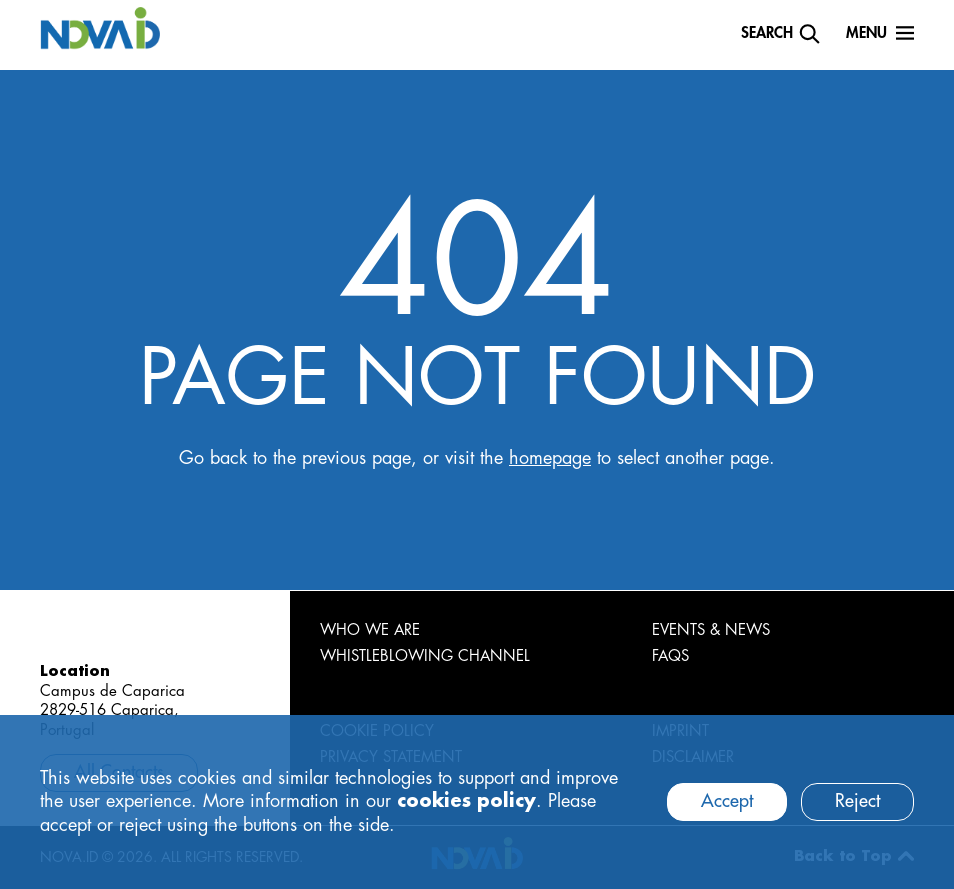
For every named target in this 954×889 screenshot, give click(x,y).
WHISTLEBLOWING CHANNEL (425, 656)
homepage (550, 458)
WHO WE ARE (370, 630)
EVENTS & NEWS (711, 630)
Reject (857, 801)
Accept (727, 801)
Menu (866, 33)
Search (767, 33)
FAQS (670, 656)
